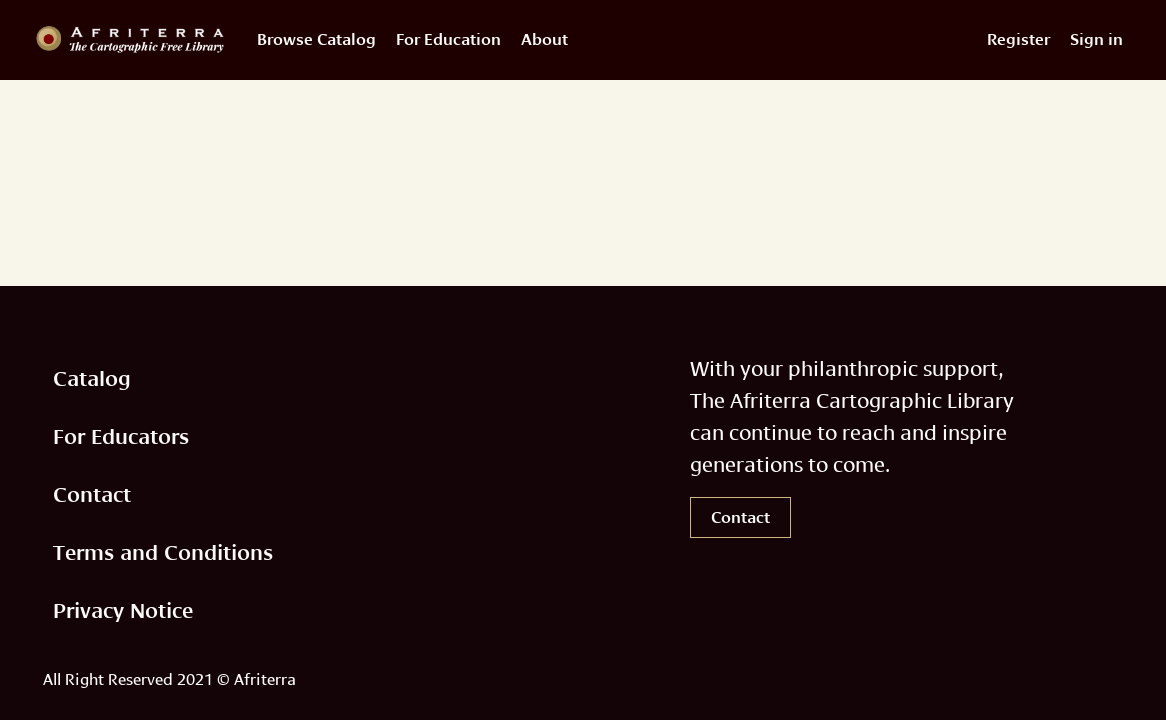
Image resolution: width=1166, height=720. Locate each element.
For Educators (121, 436)
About (544, 39)
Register (1018, 39)
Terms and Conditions (163, 552)
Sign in (1096, 39)
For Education (448, 39)
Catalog (92, 378)
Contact (92, 494)
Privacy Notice (123, 610)
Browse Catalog (316, 39)
